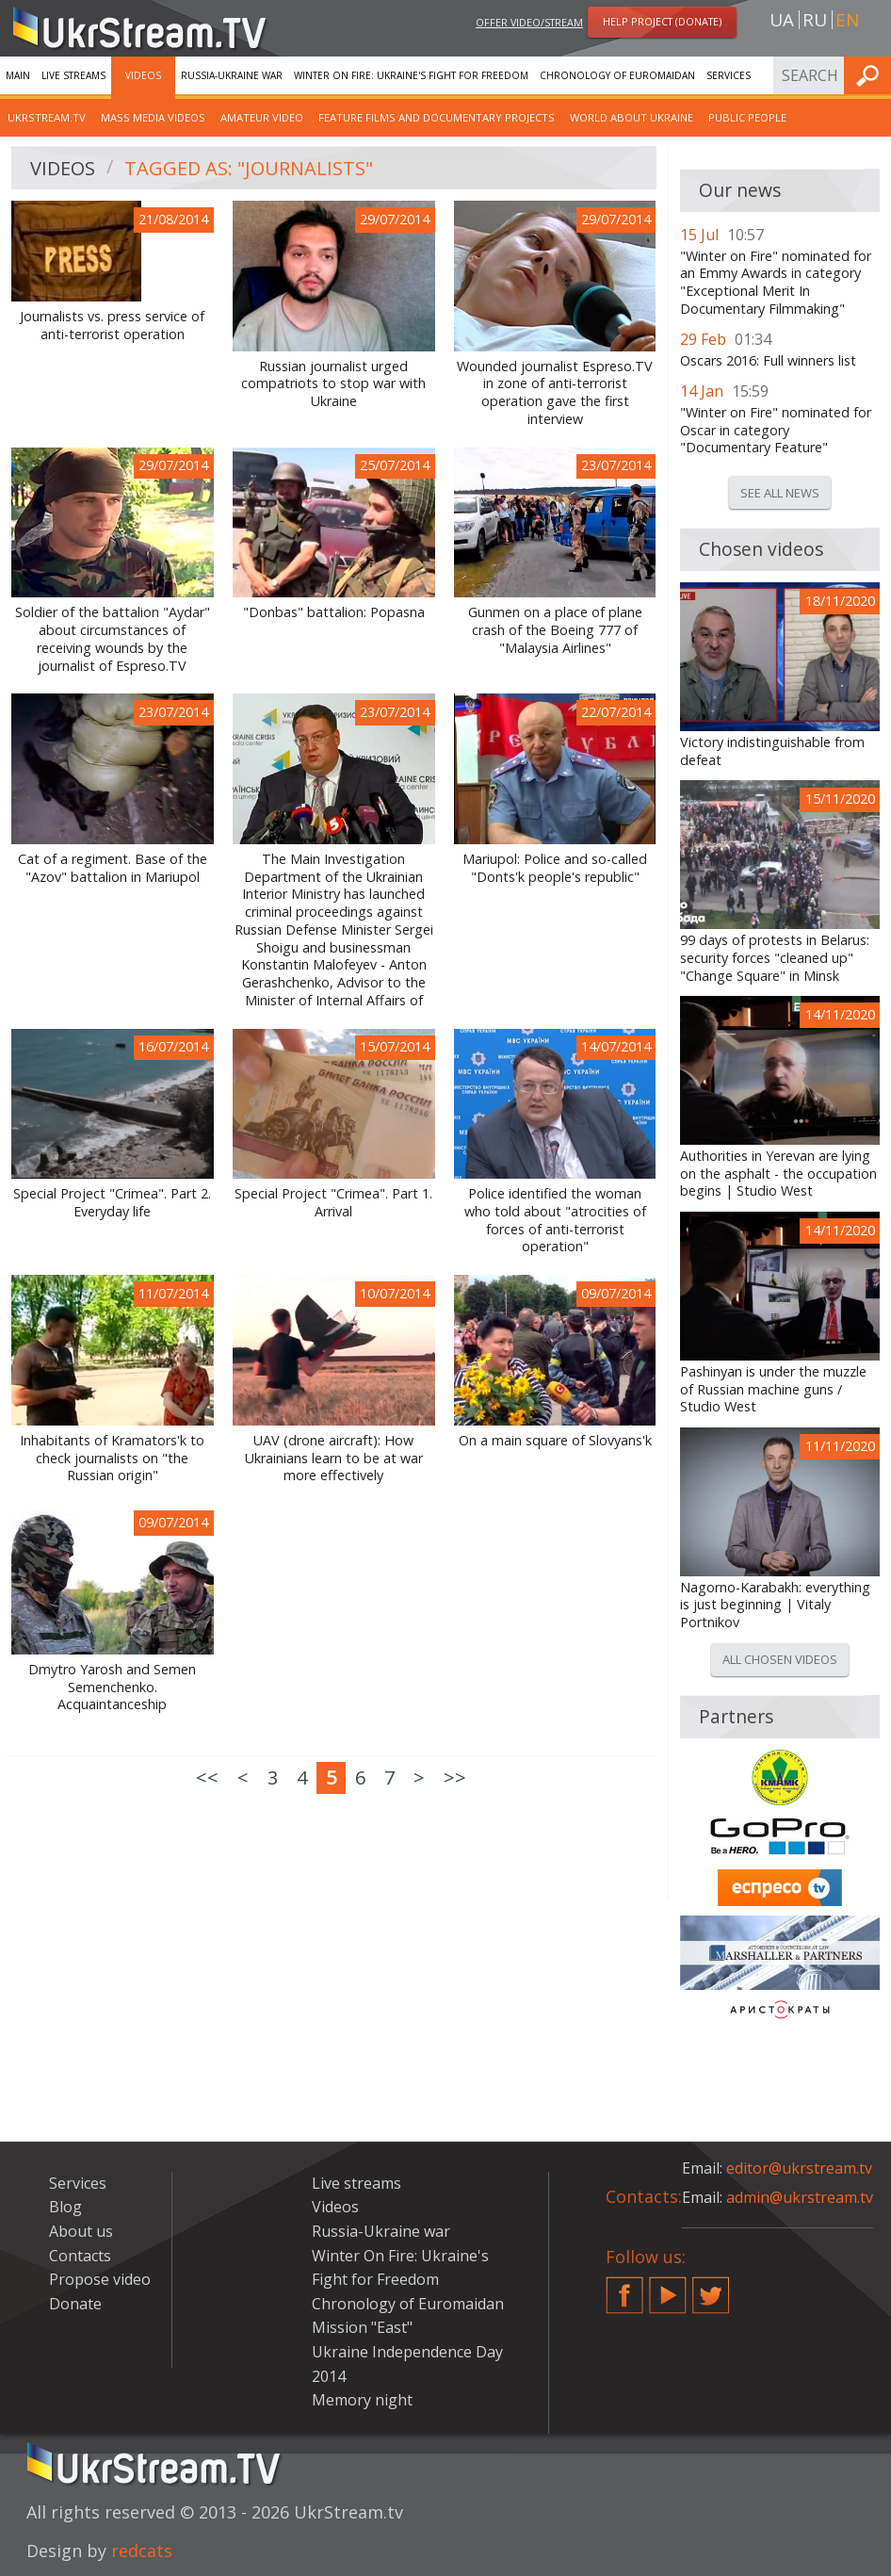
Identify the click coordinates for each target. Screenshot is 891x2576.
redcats (141, 2550)
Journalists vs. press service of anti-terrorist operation (112, 325)
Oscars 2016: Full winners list (768, 360)
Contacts (80, 2255)
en (847, 20)
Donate (75, 2303)
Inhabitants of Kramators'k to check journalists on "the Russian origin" (112, 1458)
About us (81, 2231)
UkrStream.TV (47, 117)
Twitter (711, 2287)
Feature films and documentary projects (436, 117)
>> (455, 1777)
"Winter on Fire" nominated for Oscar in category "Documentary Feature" (775, 430)
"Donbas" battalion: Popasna (334, 612)
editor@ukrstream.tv (799, 2168)
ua (782, 20)
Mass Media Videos (153, 117)
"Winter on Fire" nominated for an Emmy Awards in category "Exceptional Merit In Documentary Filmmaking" (775, 283)
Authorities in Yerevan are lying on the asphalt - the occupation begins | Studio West (778, 1173)
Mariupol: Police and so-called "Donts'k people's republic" (554, 868)
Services (728, 75)
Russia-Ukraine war (232, 75)
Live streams (73, 75)
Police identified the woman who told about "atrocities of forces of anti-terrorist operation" (555, 1220)
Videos (143, 75)
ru (814, 20)
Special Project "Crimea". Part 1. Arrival (333, 1202)
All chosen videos (779, 1659)
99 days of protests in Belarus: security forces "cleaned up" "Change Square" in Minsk (774, 958)
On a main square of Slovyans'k (555, 1440)
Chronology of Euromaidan (617, 75)
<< (207, 1777)
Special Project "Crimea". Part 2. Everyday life (112, 1202)
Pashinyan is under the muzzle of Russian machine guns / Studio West (773, 1389)
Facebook (624, 2287)
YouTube (668, 2287)
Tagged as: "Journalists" (248, 168)
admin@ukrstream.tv (799, 2197)
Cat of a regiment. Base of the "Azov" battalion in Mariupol (112, 868)
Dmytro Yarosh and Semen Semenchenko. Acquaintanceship (112, 1687)
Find (871, 75)
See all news (779, 492)
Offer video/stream (529, 22)
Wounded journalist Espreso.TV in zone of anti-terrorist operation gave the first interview (555, 393)
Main (18, 75)
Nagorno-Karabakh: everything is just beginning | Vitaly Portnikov (775, 1605)
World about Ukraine (631, 117)
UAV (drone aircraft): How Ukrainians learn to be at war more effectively (334, 1458)
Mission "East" (362, 2327)
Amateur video (261, 117)
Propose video (100, 2279)
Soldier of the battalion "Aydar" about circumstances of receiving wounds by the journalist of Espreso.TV (112, 639)
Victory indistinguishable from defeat (772, 751)
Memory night (362, 2399)
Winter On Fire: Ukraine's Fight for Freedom (411, 75)
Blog (65, 2206)
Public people (747, 117)
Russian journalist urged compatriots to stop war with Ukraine (333, 384)
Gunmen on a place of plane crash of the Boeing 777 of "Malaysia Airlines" (555, 630)
